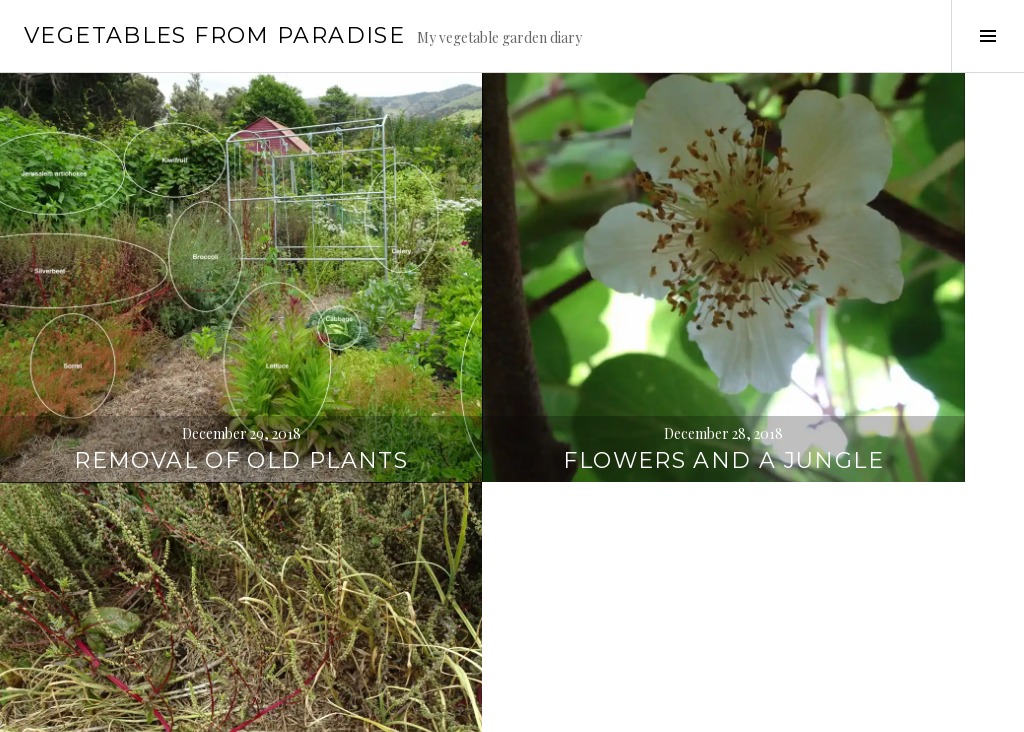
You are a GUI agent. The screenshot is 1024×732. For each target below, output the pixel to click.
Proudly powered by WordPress (110, 708)
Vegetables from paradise (214, 35)
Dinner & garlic (853, 319)
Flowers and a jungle (512, 304)
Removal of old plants (170, 304)
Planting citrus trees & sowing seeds (512, 631)
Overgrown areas (170, 661)
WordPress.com (346, 708)
